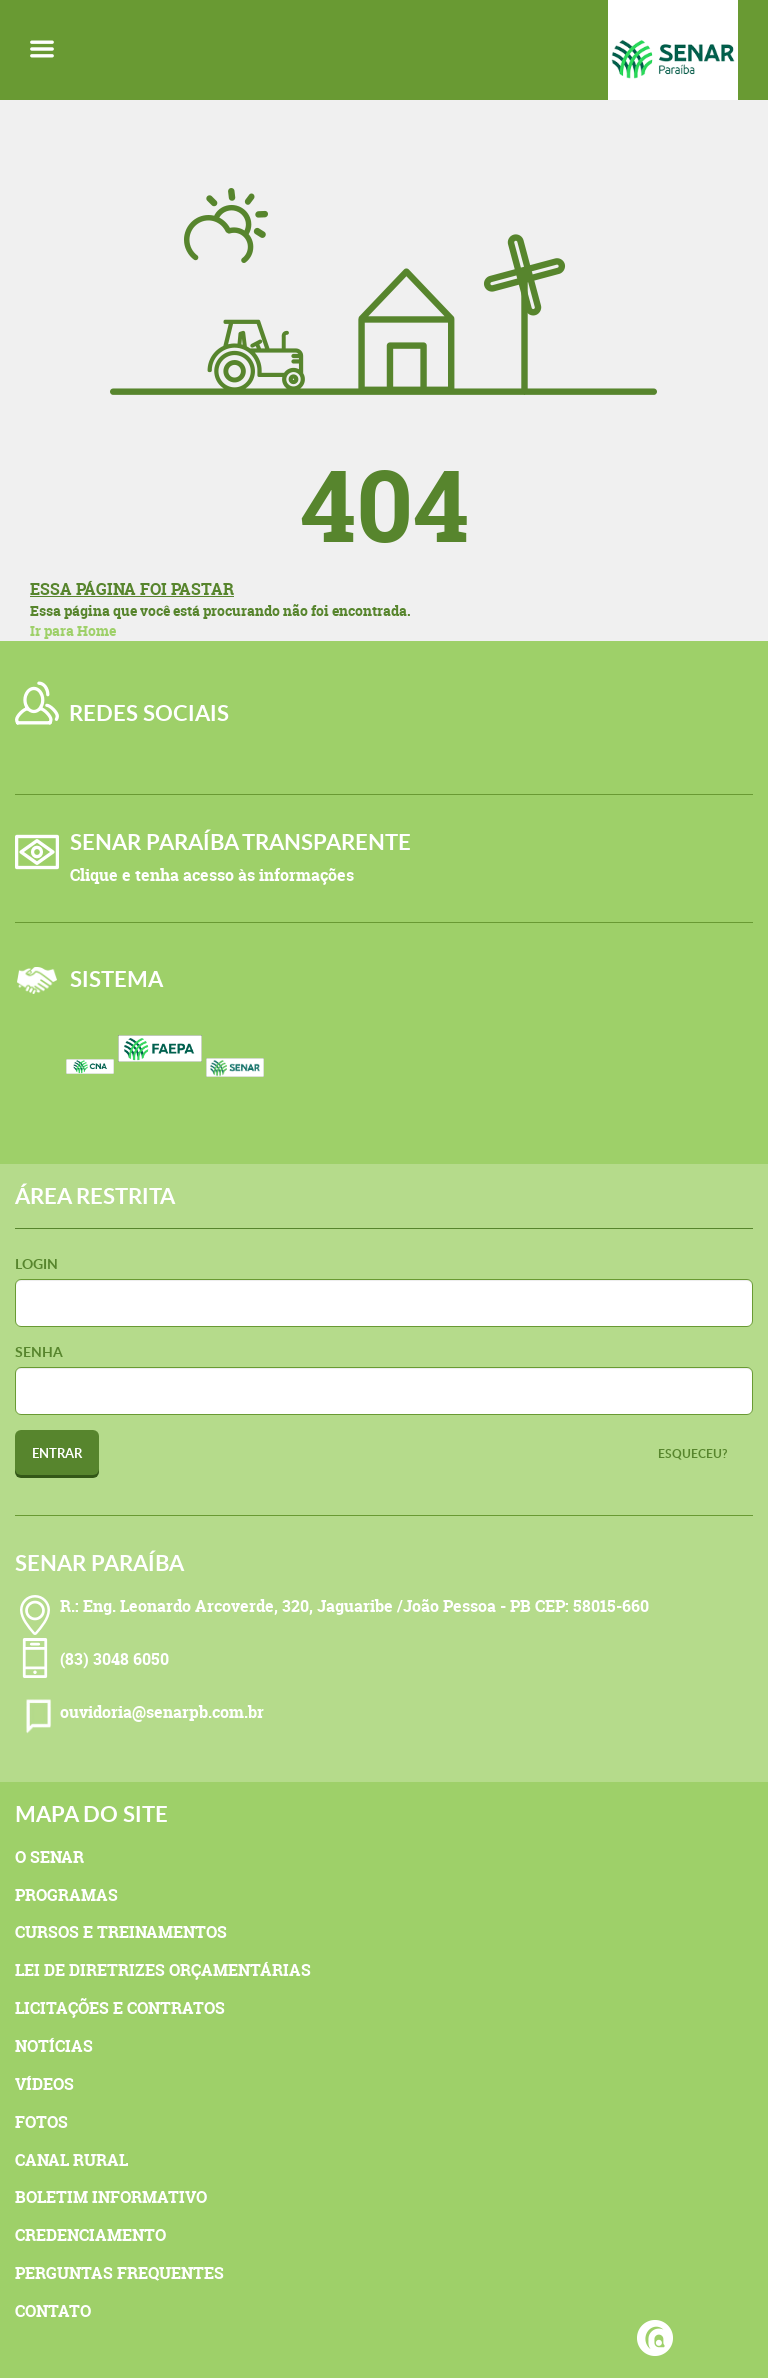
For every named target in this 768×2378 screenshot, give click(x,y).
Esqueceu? (693, 1453)
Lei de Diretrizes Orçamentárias (163, 1970)
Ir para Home (73, 630)
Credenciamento (90, 2235)
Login (36, 1263)
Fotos (41, 2122)
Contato (53, 2311)
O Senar (49, 1857)
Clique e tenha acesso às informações (212, 875)
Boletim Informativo (111, 2197)
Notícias (54, 2046)
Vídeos (44, 2084)
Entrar (57, 1453)
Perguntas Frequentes (119, 2273)
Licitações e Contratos (120, 2008)
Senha (39, 1351)
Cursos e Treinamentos (121, 1932)
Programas (66, 1895)
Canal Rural (71, 2160)
